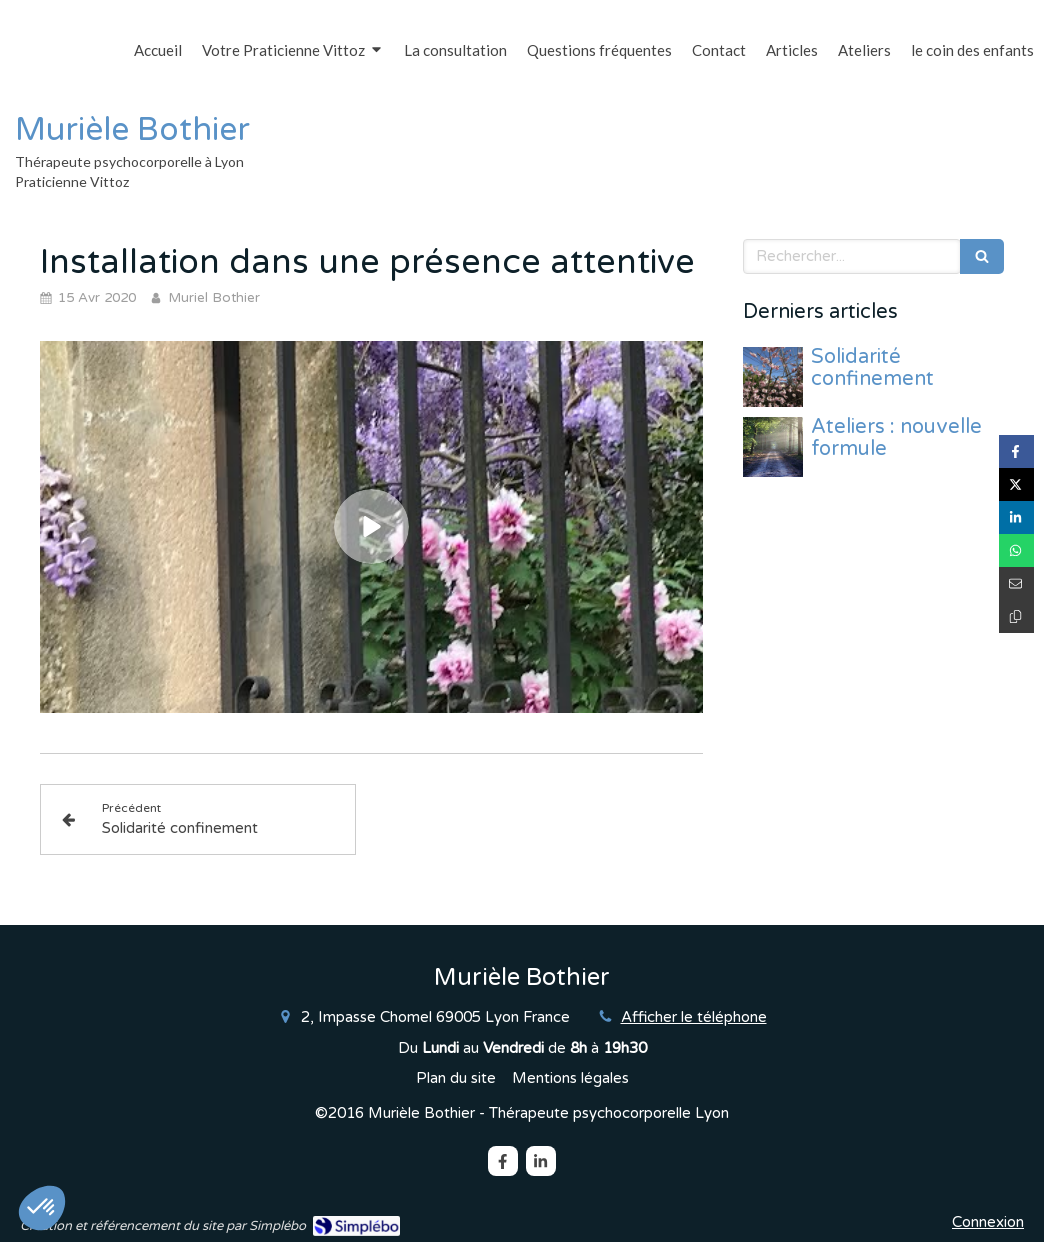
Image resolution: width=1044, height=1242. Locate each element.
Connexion (988, 1222)
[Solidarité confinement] (773, 377)
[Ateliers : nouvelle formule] (773, 447)
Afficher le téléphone (694, 1017)
